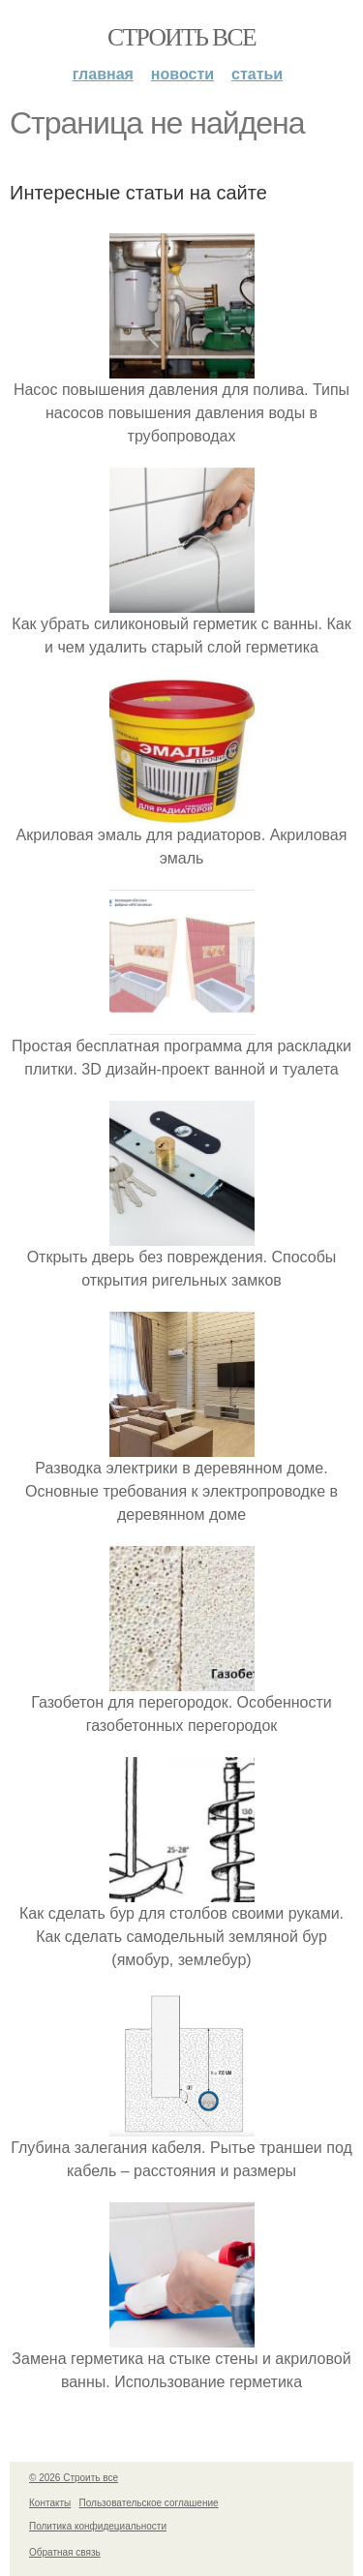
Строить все (181, 37)
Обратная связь (65, 2552)
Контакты (50, 2503)
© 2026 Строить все (73, 2477)
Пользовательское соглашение (149, 2503)
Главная (103, 74)
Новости (182, 74)
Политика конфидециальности (97, 2526)
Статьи (257, 74)
